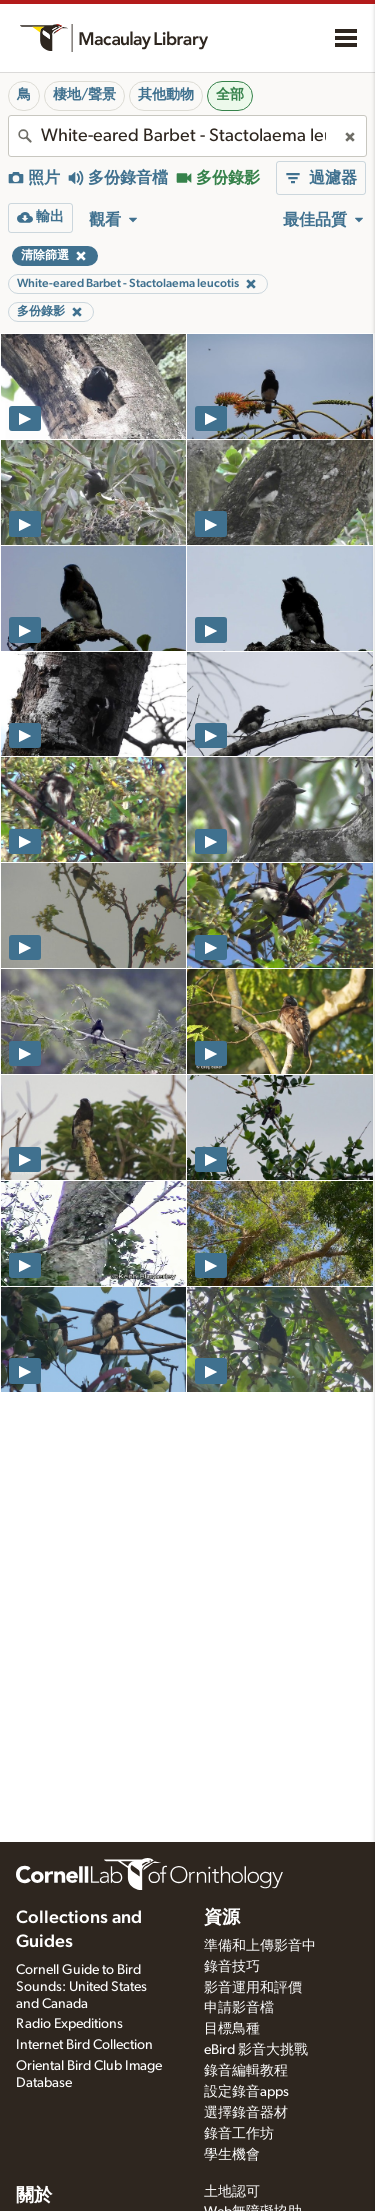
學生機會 (232, 2155)
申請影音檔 (239, 2008)
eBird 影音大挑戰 (256, 2050)
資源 (222, 1918)
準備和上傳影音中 (260, 1946)
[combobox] (187, 136)
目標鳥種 (232, 2029)
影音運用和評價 (253, 1988)
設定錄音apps (246, 2092)
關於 (34, 2196)
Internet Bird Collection (84, 2045)
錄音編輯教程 (246, 2071)
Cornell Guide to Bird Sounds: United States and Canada (81, 1987)
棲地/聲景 (84, 95)
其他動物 (166, 95)
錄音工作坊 (239, 2134)
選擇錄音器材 (246, 2113)
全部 (230, 95)
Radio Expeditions (69, 2024)
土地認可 (232, 2192)
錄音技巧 (232, 1967)
